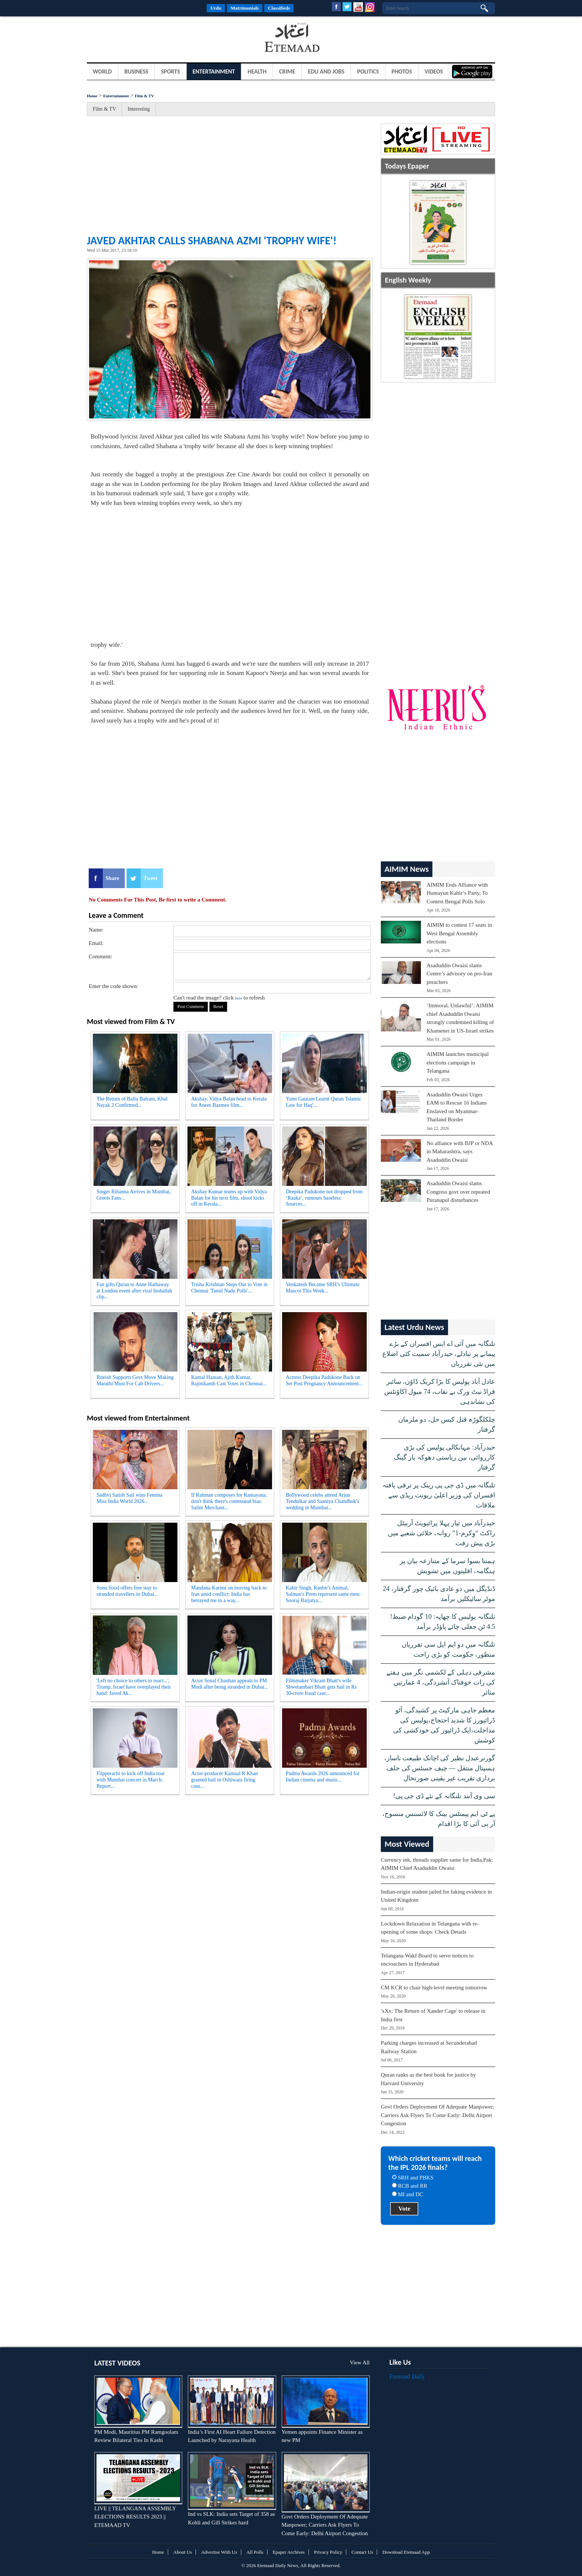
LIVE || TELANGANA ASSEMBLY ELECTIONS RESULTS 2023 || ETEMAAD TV (135, 2516)
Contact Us (362, 2552)
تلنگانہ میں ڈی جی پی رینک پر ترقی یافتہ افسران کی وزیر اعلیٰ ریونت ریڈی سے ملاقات (438, 1495)
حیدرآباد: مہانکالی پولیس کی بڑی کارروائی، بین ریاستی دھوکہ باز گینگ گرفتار (445, 1457)
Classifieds (279, 8)
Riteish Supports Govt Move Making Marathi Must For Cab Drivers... (135, 1380)
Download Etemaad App (406, 2552)
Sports (170, 71)
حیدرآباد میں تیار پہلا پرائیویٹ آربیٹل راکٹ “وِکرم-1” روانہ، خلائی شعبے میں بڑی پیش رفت (441, 1533)
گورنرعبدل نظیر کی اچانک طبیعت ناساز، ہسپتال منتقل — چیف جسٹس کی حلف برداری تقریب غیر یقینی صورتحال (440, 1768)
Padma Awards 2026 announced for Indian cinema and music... (323, 1777)
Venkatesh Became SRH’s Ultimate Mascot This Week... (323, 1288)
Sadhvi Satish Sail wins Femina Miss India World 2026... (129, 1498)
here (238, 998)
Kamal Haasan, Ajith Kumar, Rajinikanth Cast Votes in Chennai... (229, 1380)
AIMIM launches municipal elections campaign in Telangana (457, 1062)
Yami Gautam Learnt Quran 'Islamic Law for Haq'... (323, 1102)
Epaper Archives (289, 2552)
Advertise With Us (219, 2552)
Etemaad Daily (407, 2376)
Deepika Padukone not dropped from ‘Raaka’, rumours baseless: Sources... (324, 1198)
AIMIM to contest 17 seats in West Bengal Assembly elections (459, 933)
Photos (402, 71)
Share (112, 878)
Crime (287, 71)
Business (136, 71)
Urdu (216, 8)
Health (257, 71)
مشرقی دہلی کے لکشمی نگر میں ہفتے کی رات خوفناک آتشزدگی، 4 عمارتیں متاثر (440, 1682)
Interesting (139, 109)
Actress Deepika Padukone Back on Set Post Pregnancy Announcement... (324, 1380)
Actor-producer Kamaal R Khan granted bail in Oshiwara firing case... (224, 1780)
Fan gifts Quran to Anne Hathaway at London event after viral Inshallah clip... (134, 1291)
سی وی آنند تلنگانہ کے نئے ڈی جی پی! (444, 1796)
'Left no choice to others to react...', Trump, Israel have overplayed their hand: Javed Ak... (134, 1687)
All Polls (255, 2552)
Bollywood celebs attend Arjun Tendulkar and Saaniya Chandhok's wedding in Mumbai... (322, 1501)
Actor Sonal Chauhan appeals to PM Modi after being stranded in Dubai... (229, 1684)
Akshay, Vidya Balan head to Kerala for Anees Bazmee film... (229, 1102)
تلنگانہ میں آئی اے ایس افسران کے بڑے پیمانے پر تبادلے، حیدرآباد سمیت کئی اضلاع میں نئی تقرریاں (438, 1353)
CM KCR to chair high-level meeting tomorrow (434, 1987)
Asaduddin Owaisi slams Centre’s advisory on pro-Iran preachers (459, 973)
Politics (368, 71)
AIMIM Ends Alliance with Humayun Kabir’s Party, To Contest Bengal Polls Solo (457, 893)
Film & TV (144, 96)
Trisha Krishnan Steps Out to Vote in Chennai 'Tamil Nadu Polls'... (229, 1288)
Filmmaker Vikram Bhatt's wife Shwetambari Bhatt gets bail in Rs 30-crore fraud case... (321, 1687)
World (102, 71)
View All (360, 2362)
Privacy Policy (328, 2552)
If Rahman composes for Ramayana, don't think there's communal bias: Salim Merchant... (229, 1501)
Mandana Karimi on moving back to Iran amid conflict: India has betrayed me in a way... (229, 1594)
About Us (182, 2552)
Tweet (150, 878)
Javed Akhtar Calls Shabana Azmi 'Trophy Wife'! (212, 240)
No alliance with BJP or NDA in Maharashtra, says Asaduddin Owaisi (459, 1151)
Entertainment (214, 71)
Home (92, 96)
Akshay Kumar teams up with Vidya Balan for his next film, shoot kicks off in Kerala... (229, 1198)
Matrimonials (244, 8)
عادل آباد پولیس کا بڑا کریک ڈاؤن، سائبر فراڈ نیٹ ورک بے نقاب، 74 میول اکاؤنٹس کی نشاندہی (440, 1391)
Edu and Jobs (326, 71)
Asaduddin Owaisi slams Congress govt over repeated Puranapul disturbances (458, 1191)
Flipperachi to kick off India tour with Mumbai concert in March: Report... (131, 1780)
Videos (434, 71)
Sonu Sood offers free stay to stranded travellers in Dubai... (127, 1591)
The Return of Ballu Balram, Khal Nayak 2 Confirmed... (132, 1102)
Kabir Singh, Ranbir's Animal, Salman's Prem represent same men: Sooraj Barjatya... (323, 1594)
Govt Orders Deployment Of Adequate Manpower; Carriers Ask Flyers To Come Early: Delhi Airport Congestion (437, 2115)
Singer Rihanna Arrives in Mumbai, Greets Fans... (134, 1195)
